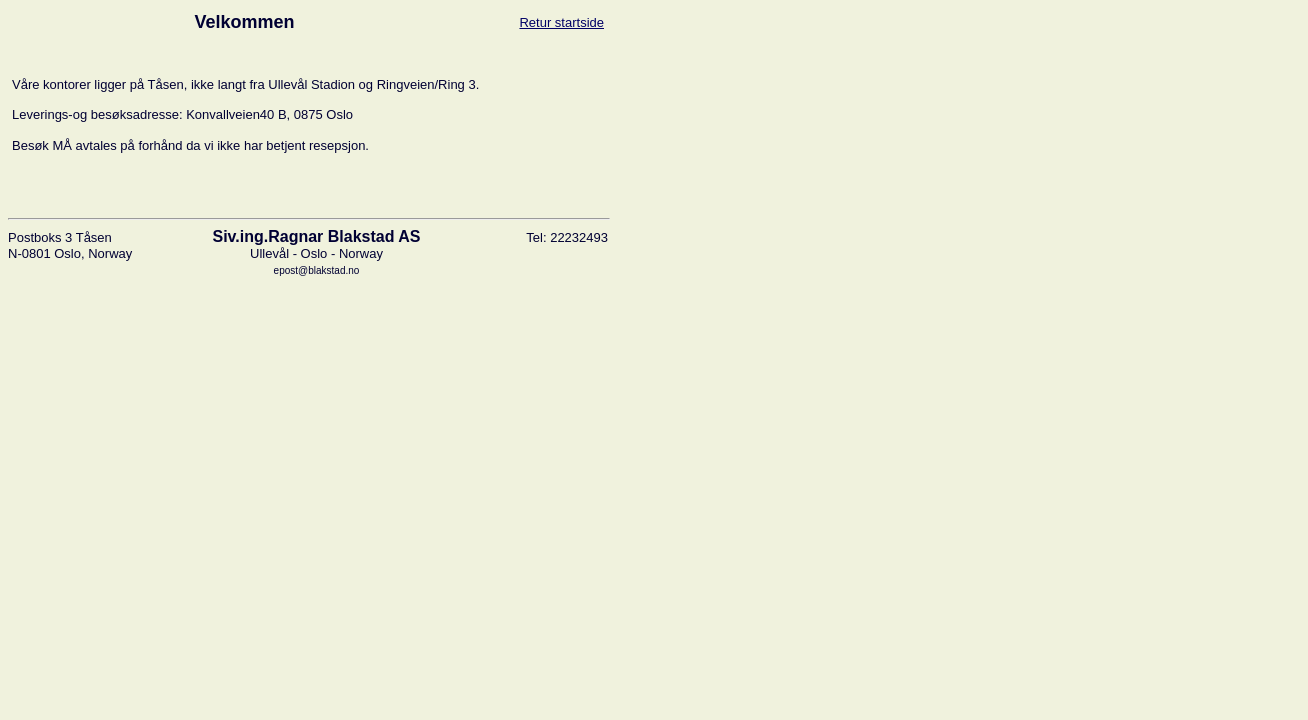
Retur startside (561, 22)
